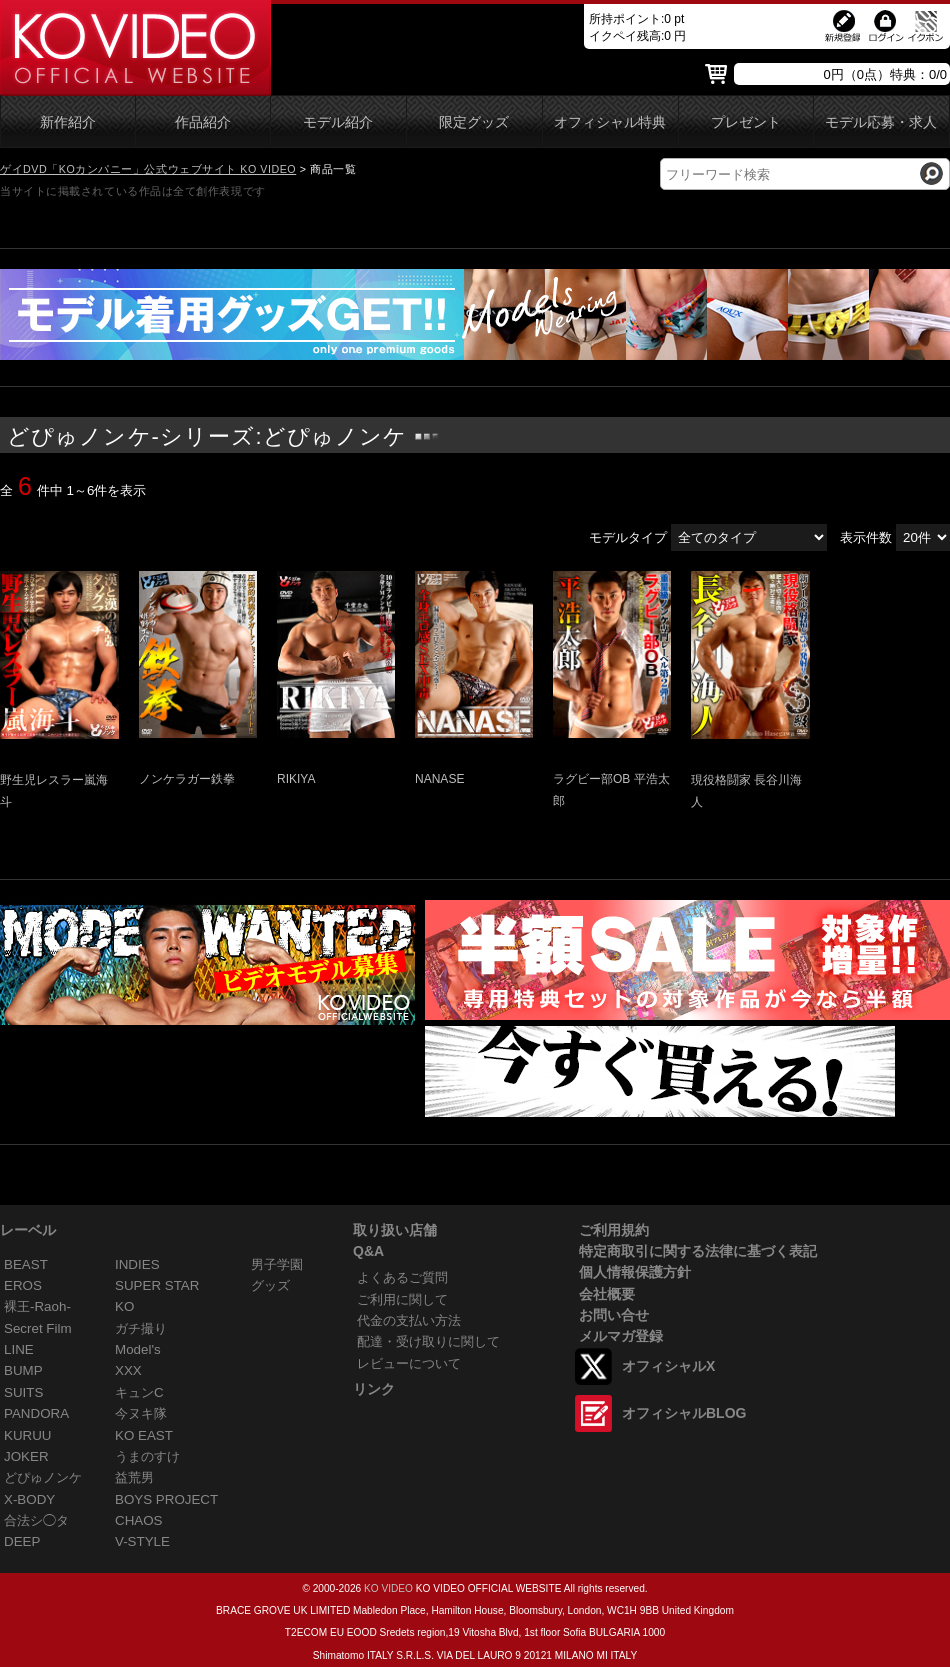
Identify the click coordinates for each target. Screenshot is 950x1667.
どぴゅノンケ (43, 1477)
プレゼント (746, 122)
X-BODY (29, 1499)
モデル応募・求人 (881, 122)
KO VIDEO (388, 1588)
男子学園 (277, 1264)
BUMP (23, 1370)
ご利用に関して (402, 1299)
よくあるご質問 (402, 1277)
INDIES (137, 1264)
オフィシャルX (668, 1366)
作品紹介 (203, 122)
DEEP (22, 1541)
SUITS (23, 1392)
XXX (128, 1370)
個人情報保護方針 (635, 1272)
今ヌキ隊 (141, 1413)
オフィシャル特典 (610, 122)
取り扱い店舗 (395, 1230)
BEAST (26, 1264)
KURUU (28, 1435)
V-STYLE (142, 1541)
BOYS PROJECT (166, 1499)
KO (124, 1306)
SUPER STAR (157, 1285)
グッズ (270, 1285)
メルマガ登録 (621, 1336)
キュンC (139, 1392)
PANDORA (36, 1413)
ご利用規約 (614, 1230)
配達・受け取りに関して (428, 1341)
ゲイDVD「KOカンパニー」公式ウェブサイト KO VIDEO (148, 169)
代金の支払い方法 (409, 1320)
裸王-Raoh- (37, 1306)
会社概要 (607, 1294)
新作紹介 (68, 122)
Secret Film (38, 1328)
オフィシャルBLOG (684, 1413)
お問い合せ (614, 1315)
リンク (374, 1389)
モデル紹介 (338, 122)
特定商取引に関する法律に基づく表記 (698, 1251)
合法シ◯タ (36, 1520)
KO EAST (144, 1435)
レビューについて (409, 1363)
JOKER (26, 1456)
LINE (19, 1349)
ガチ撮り (141, 1328)
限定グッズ (474, 122)
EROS (23, 1285)
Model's (138, 1349)
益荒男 (134, 1477)
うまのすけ (147, 1456)
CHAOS (139, 1520)
